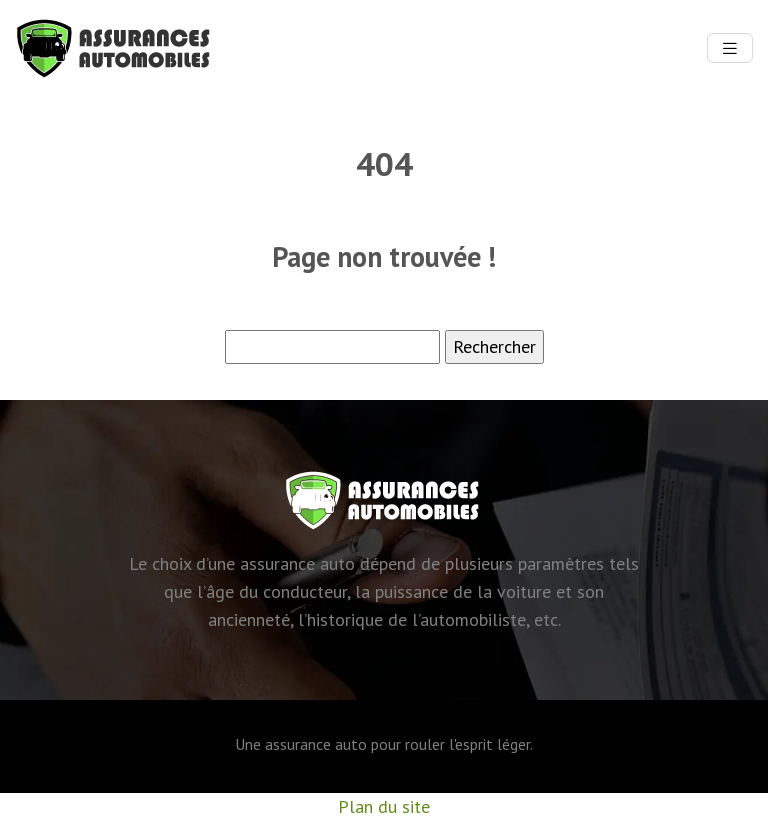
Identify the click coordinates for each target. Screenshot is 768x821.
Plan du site (384, 806)
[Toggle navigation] (730, 48)
